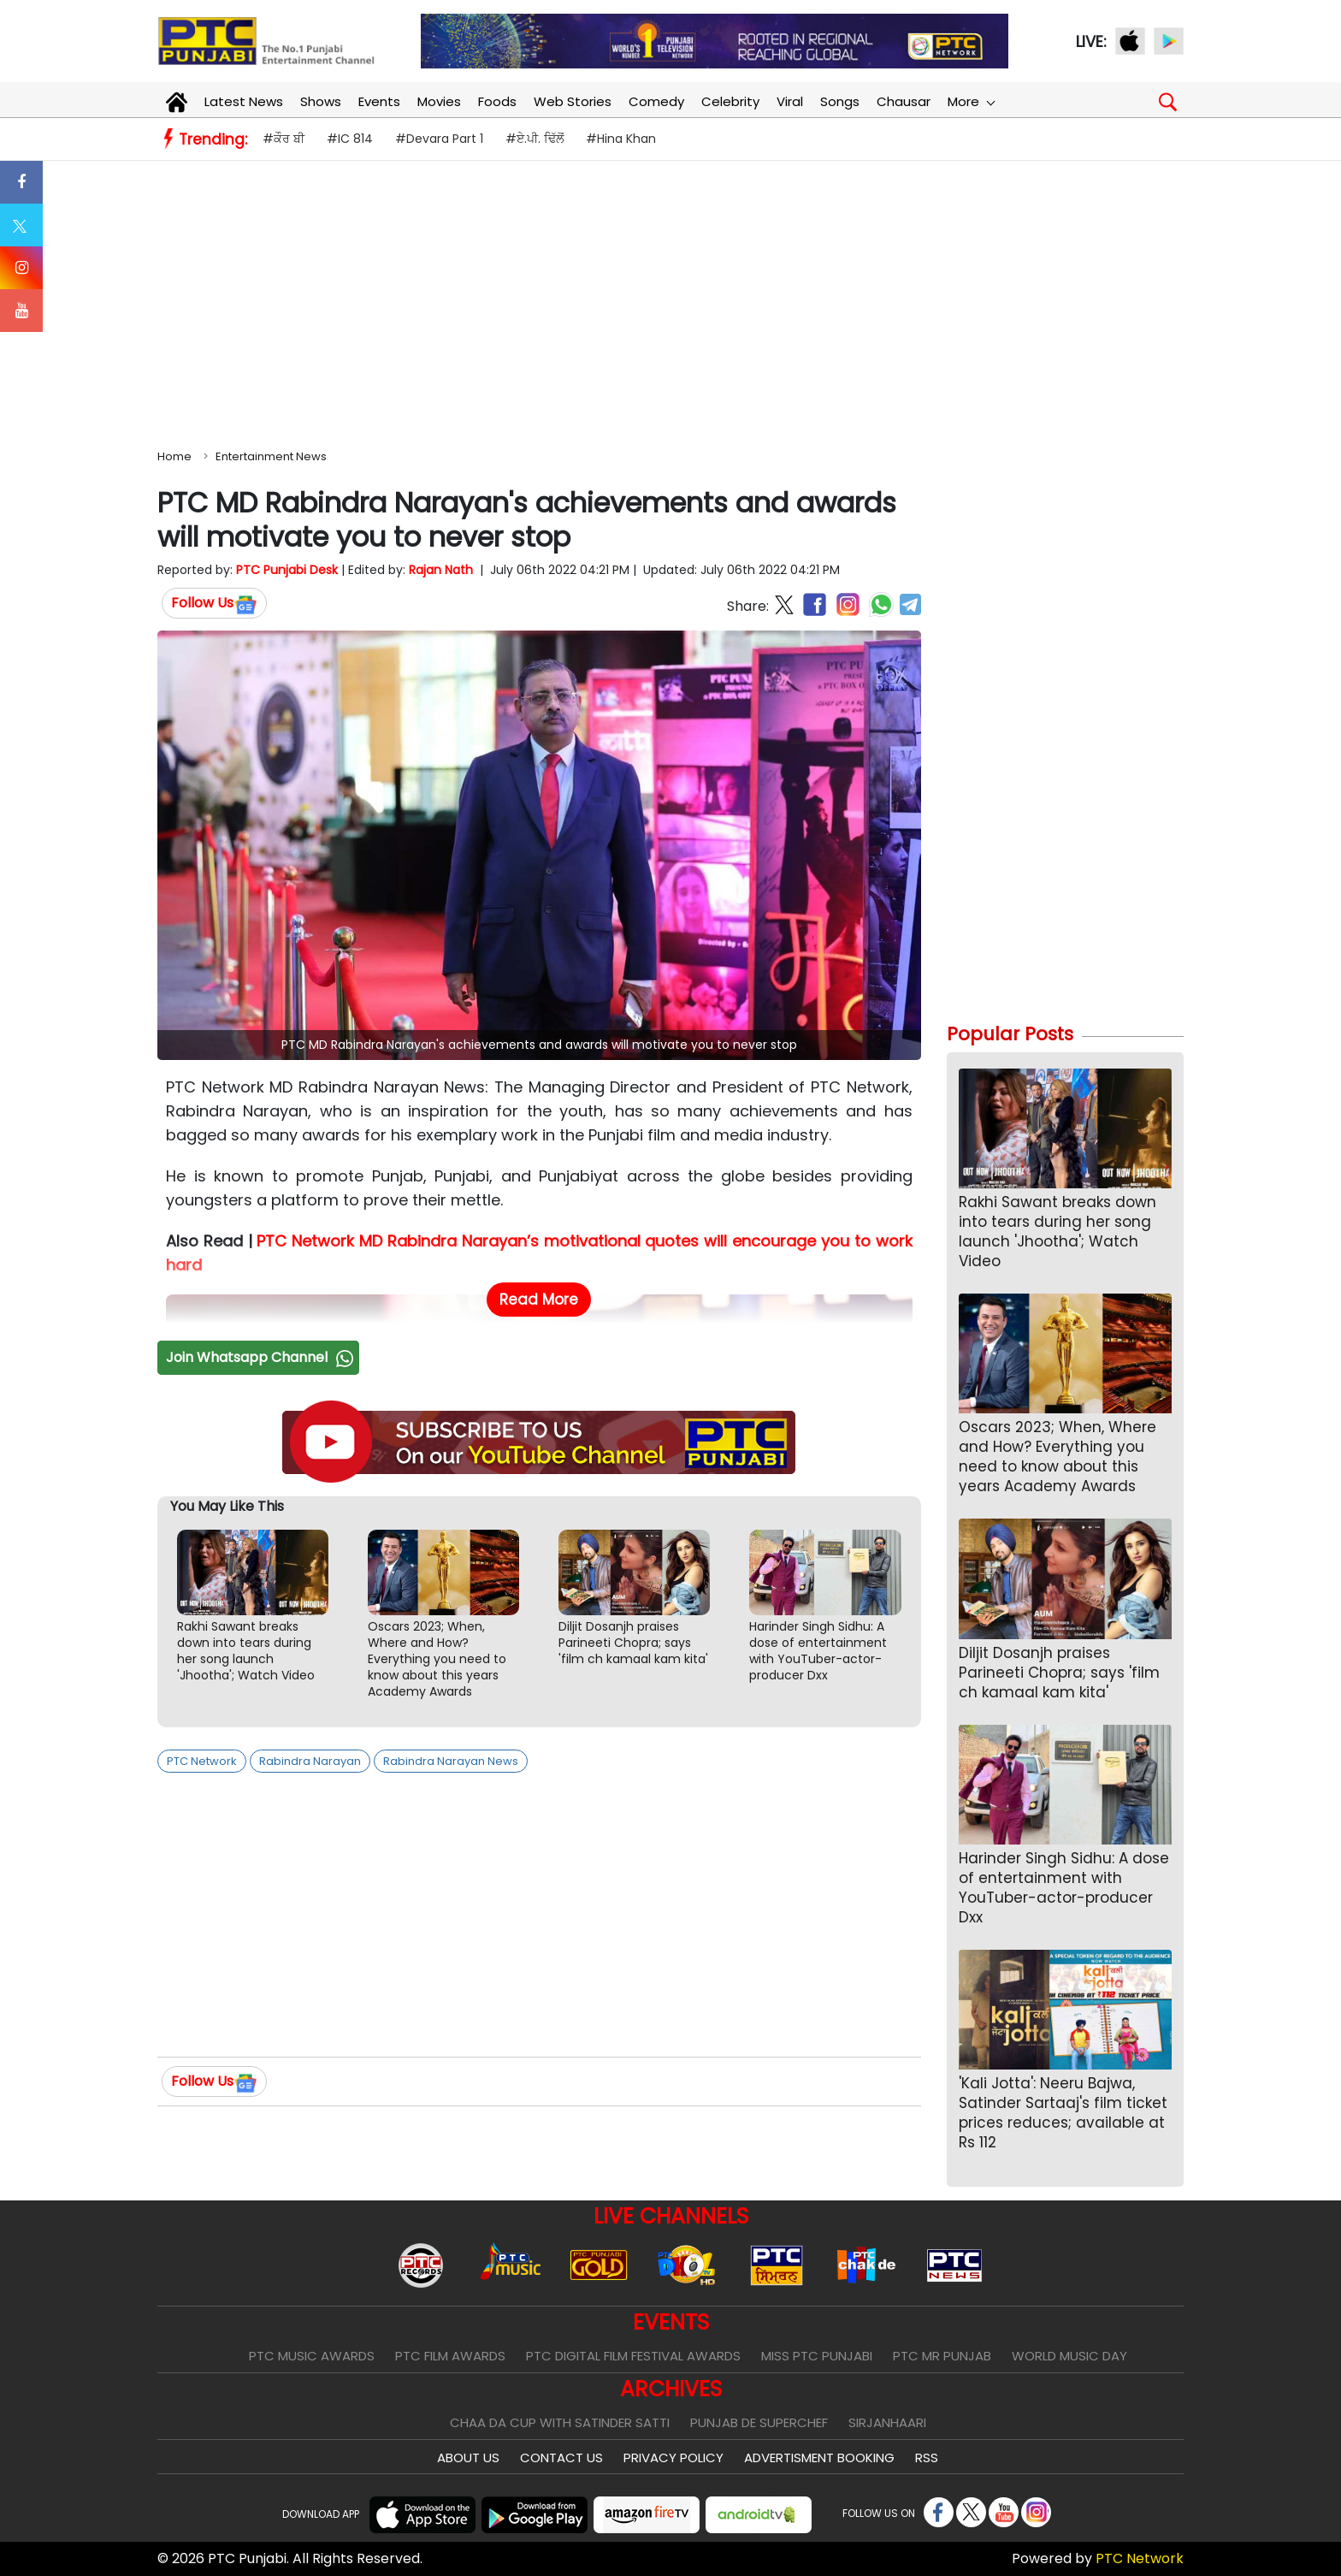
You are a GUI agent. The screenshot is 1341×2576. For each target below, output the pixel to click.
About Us (468, 2457)
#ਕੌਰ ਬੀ (283, 138)
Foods (497, 101)
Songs (840, 101)
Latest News (243, 101)
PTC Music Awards (312, 2356)
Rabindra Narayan (310, 1761)
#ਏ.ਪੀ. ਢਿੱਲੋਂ (534, 138)
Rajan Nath (441, 569)
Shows (320, 101)
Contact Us (561, 2457)
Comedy (656, 101)
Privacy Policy (673, 2457)
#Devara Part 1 (439, 138)
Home (174, 456)
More (971, 101)
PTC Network (202, 1761)
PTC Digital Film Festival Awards (633, 2356)
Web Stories (572, 101)
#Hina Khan (621, 138)
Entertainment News (271, 456)
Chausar (903, 101)
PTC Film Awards (450, 2356)
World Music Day (1069, 2356)
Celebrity (730, 101)
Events (379, 101)
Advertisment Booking (819, 2457)
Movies (439, 101)
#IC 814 (350, 138)
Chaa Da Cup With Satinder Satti (560, 2422)
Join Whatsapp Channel (261, 1357)
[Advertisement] (670, 301)
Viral (790, 101)
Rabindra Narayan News (450, 1761)
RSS (926, 2457)
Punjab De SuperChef (759, 2422)
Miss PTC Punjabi (816, 2356)
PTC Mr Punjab (942, 2356)
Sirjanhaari (887, 2422)
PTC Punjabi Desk (287, 569)
